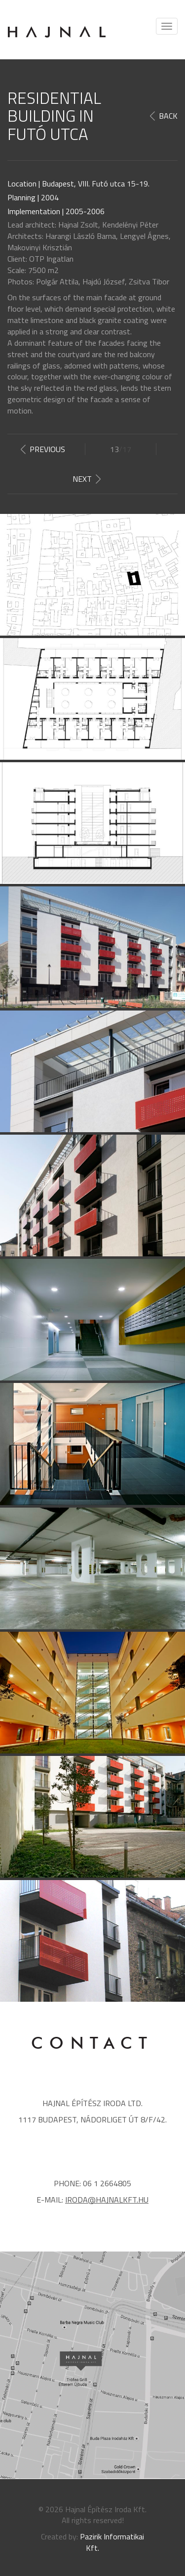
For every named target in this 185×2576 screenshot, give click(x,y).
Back (168, 116)
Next (82, 479)
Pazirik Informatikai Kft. (112, 2542)
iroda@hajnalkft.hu (106, 2200)
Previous (47, 449)
